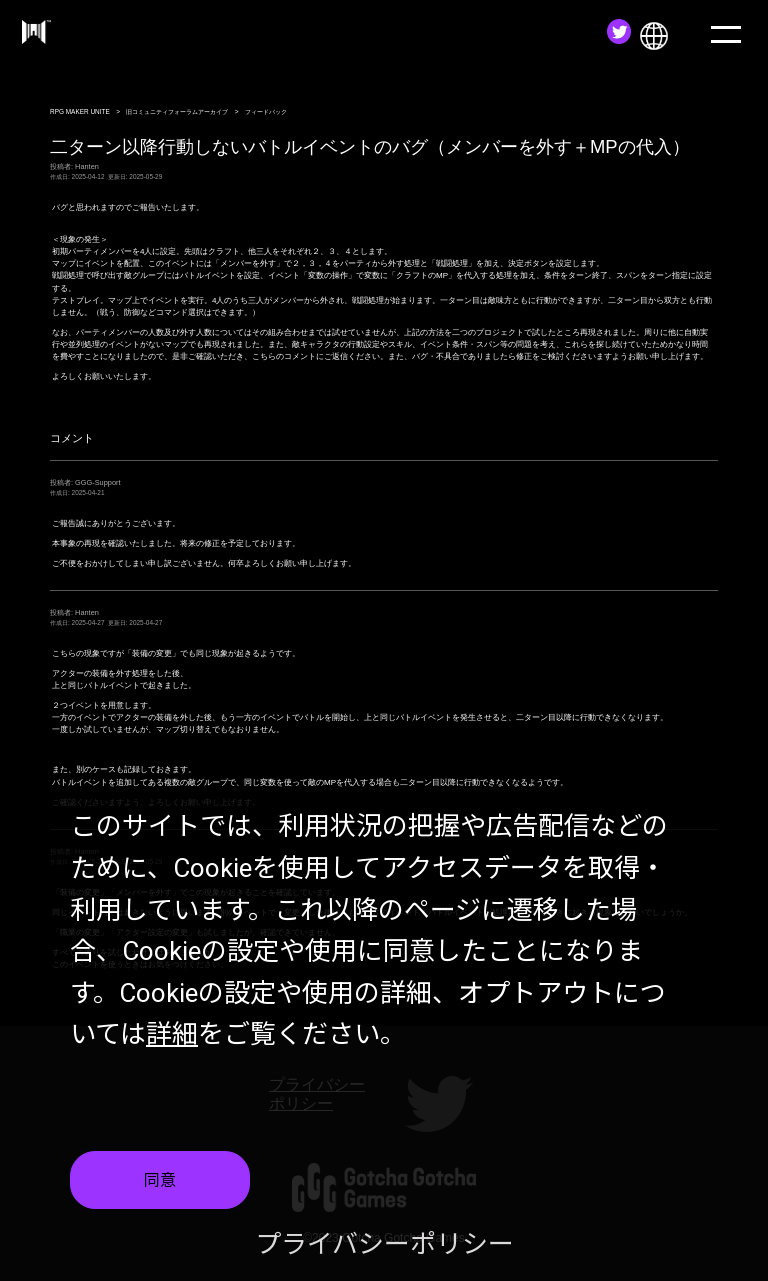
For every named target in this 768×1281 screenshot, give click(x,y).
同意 (160, 1182)
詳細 (172, 1036)
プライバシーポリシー (384, 1246)
